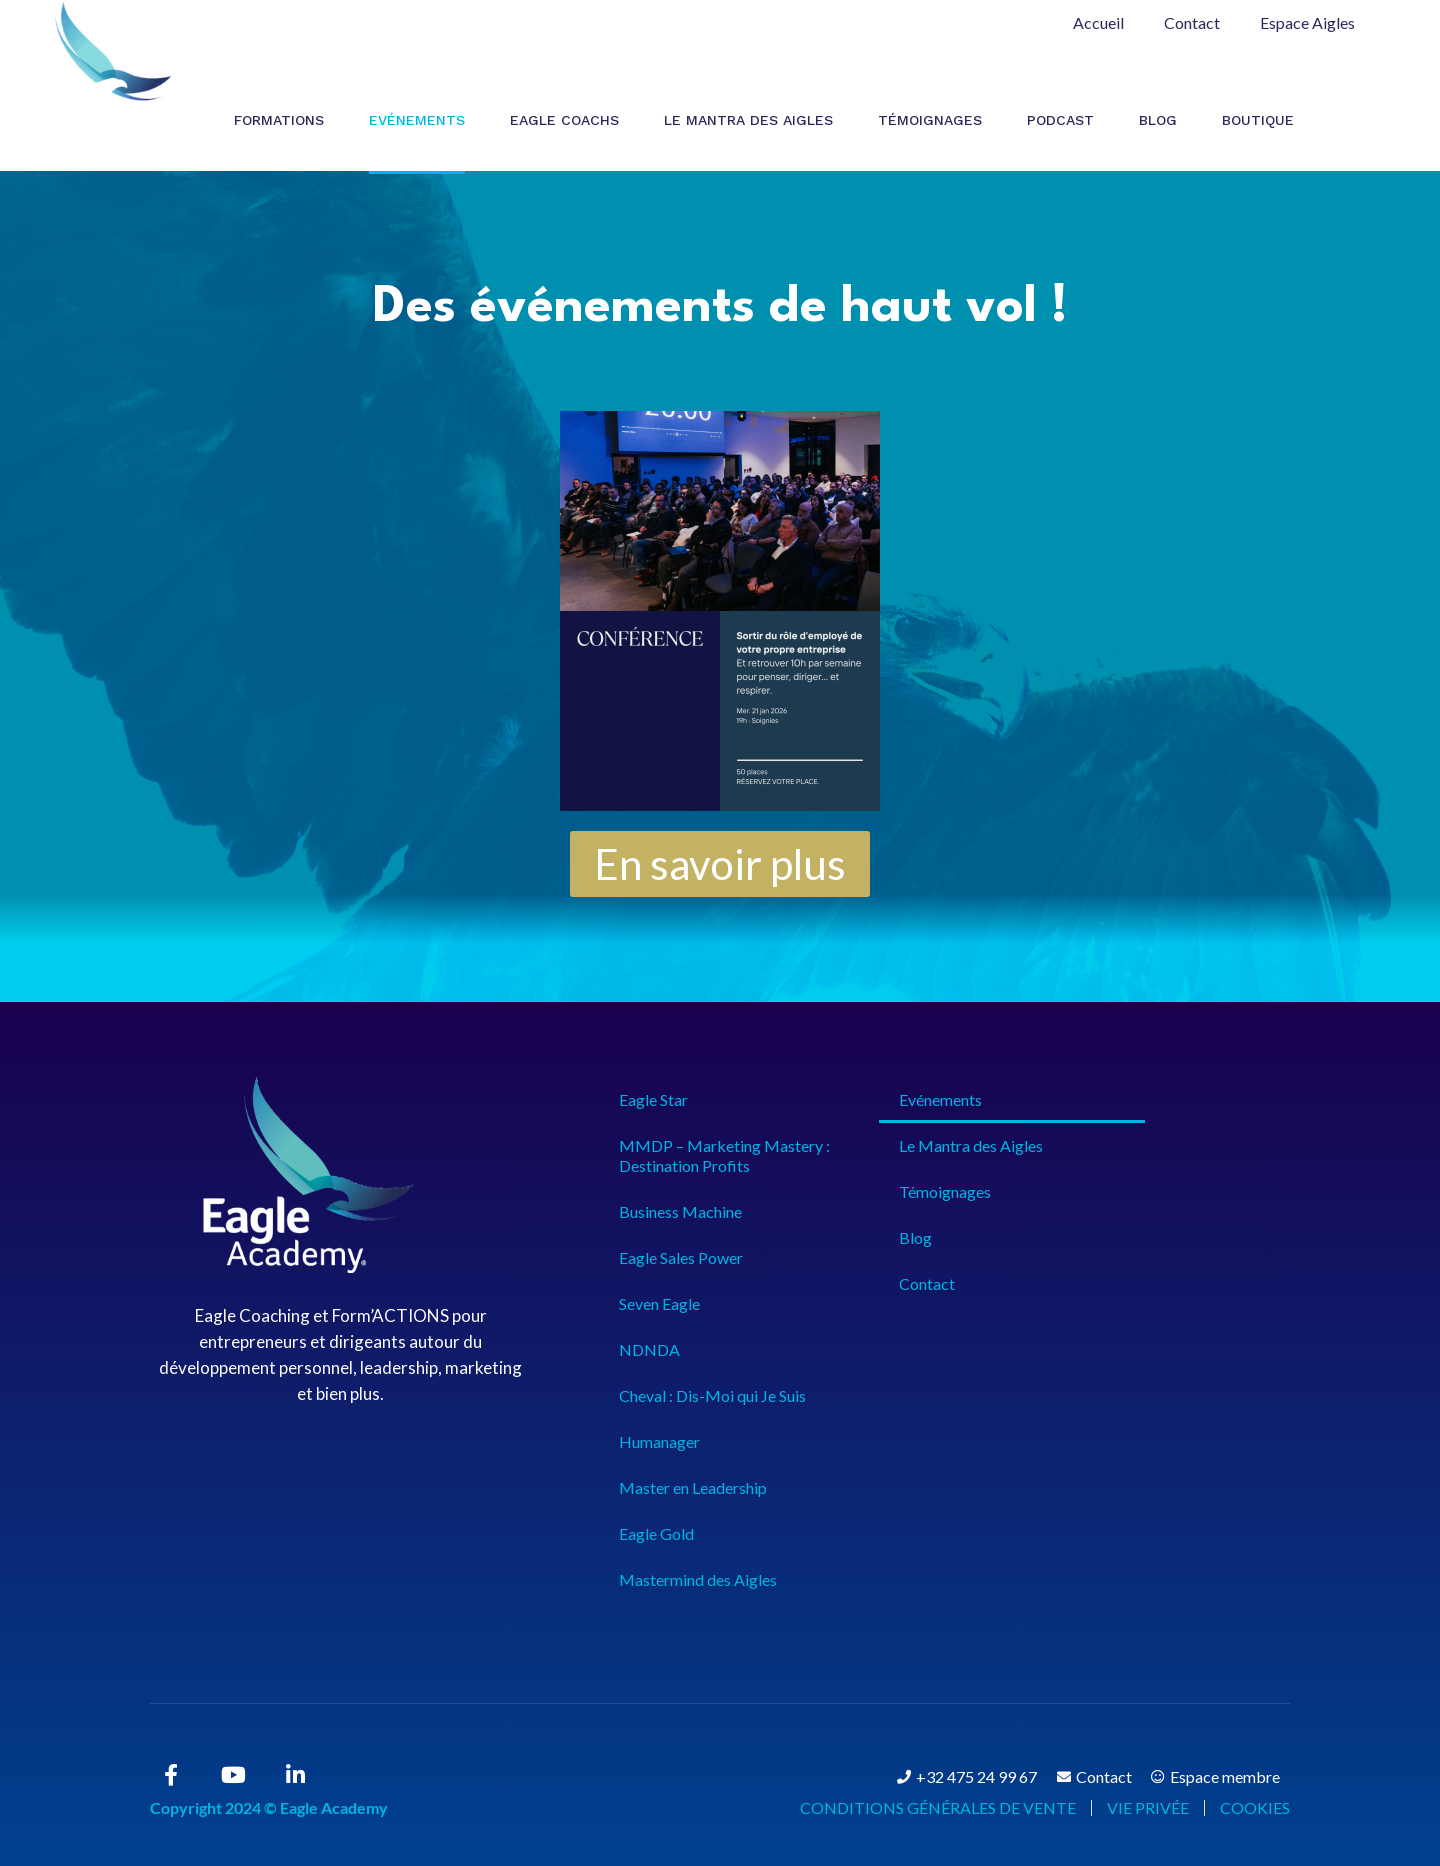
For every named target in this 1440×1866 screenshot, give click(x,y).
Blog (1158, 120)
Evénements (417, 120)
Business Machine (680, 1211)
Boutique (1258, 120)
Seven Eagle (659, 1303)
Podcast (1060, 120)
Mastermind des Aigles (698, 1579)
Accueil (1098, 22)
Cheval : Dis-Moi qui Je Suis (712, 1395)
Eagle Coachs (564, 120)
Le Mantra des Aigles (748, 120)
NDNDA (649, 1349)
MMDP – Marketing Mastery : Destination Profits (724, 1155)
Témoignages (930, 120)
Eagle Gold (656, 1533)
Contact (1192, 22)
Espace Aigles (1307, 22)
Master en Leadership (693, 1487)
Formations (279, 120)
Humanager (659, 1441)
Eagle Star (653, 1099)
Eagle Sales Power (681, 1257)
